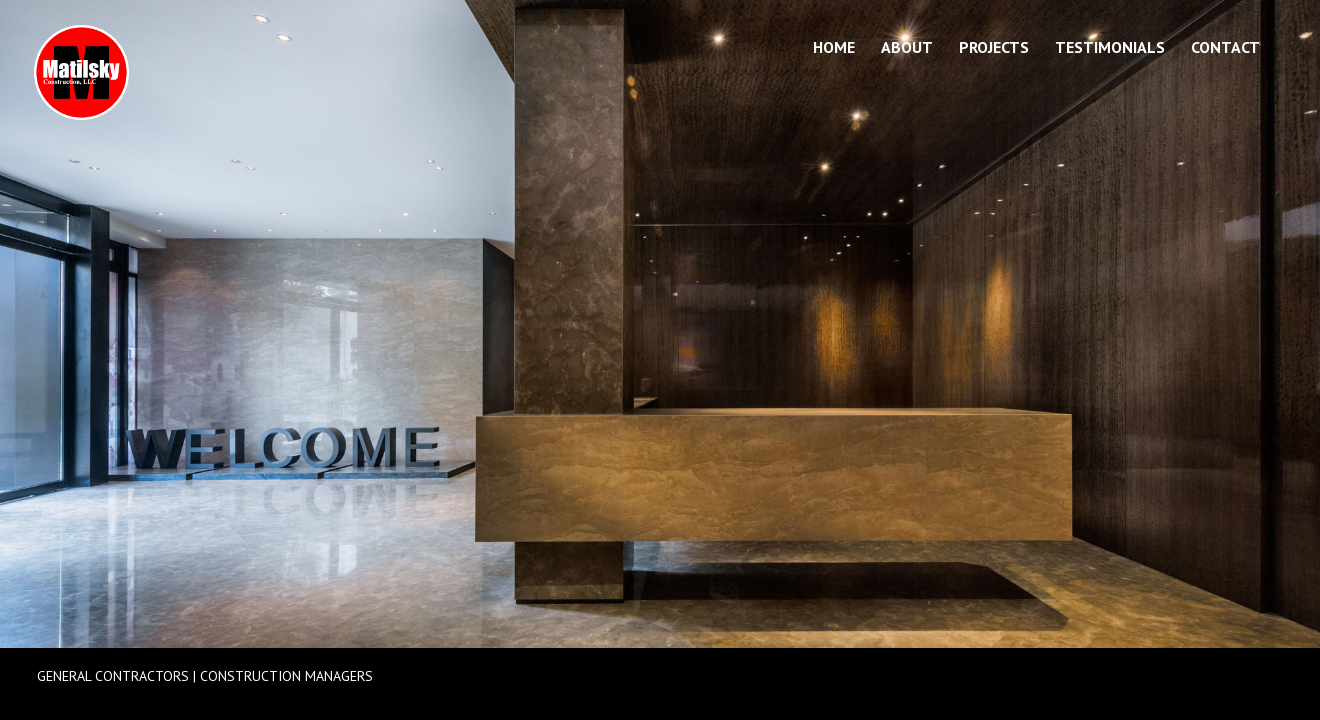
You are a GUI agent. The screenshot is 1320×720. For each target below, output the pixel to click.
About (907, 48)
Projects (994, 48)
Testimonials (1110, 48)
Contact (1225, 48)
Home (834, 48)
